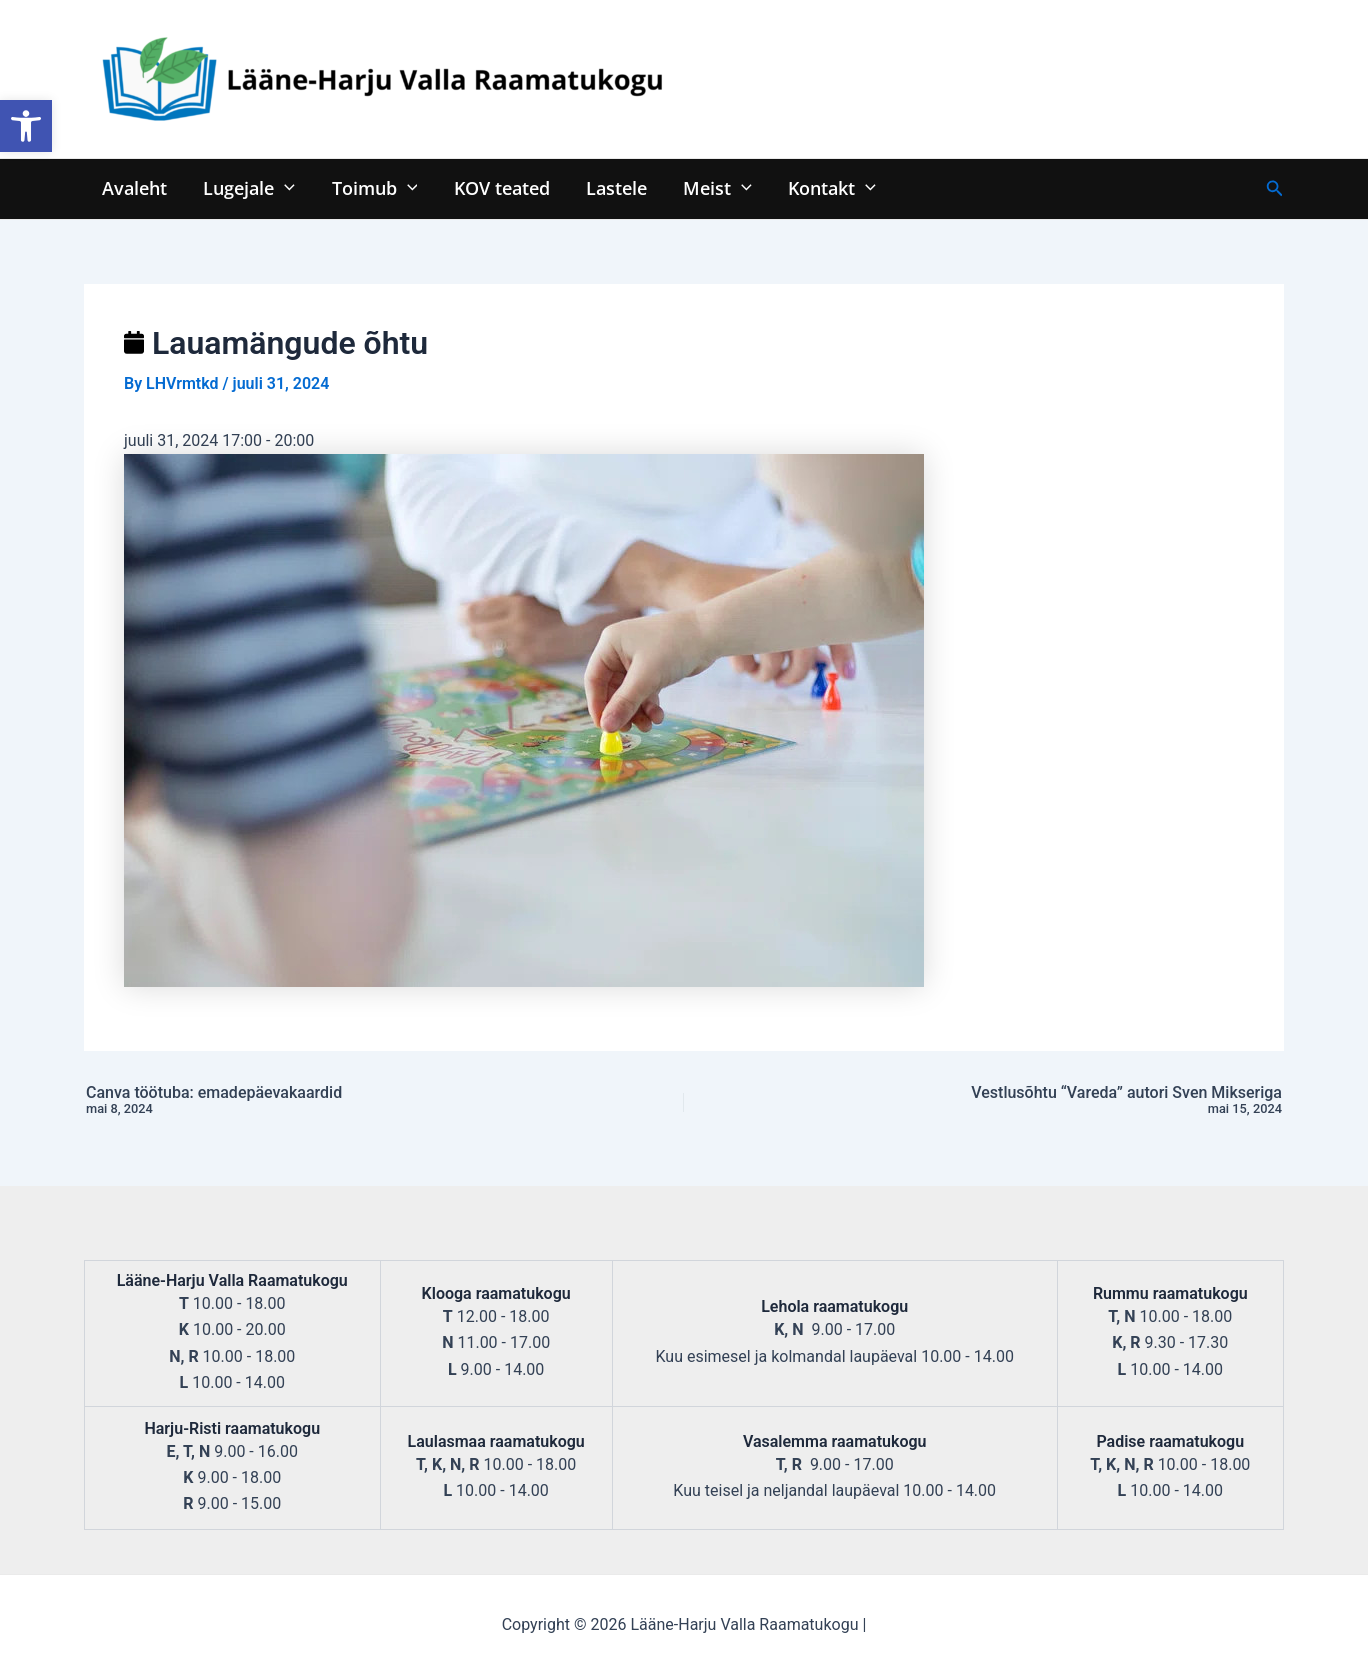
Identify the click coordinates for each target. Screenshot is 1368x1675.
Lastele (615, 187)
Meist (716, 187)
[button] (26, 126)
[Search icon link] (1275, 188)
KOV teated (501, 187)
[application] (284, 187)
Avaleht (134, 187)
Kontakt (830, 187)
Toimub (374, 187)
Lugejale (249, 187)
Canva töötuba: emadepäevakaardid (316, 1101)
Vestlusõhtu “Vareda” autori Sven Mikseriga (1052, 1101)
